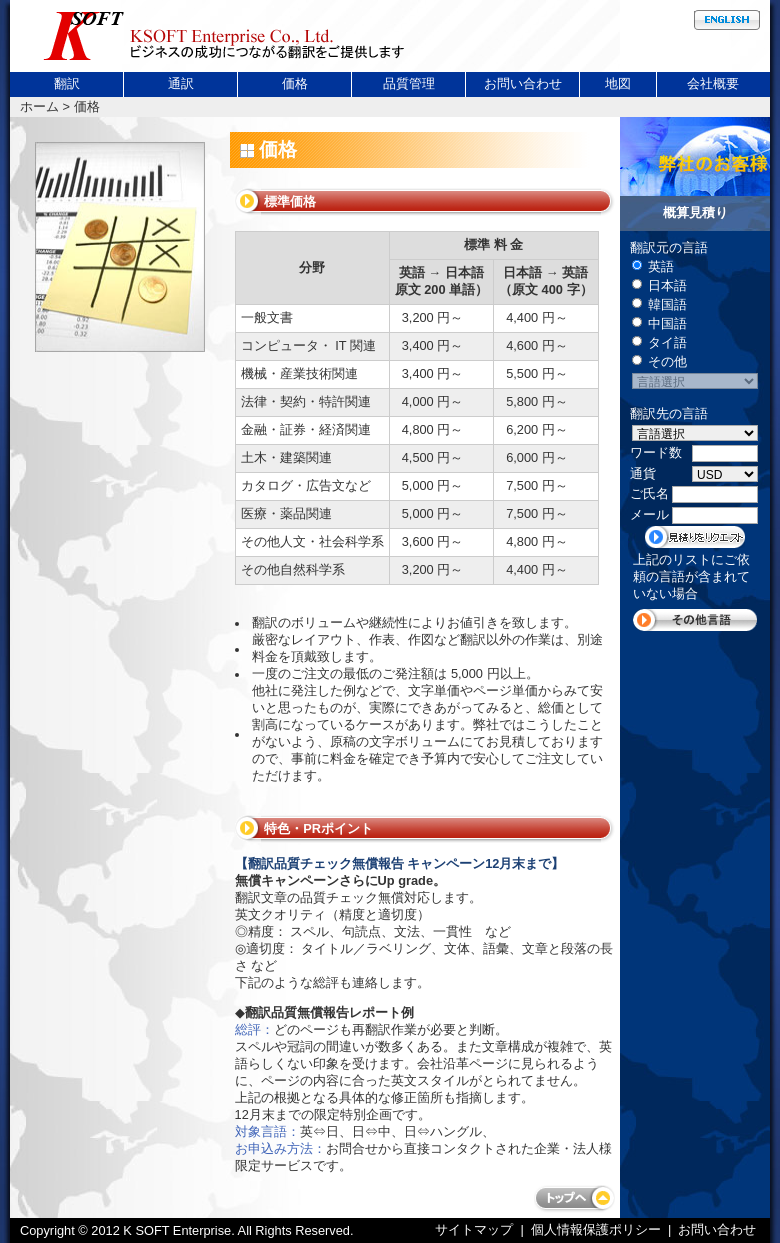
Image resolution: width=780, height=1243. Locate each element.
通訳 (181, 83)
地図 (618, 83)
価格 (295, 83)
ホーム (39, 106)
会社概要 (713, 83)
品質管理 (409, 83)
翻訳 (67, 83)
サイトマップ (476, 1229)
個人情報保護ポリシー (596, 1229)
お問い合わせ (523, 83)
